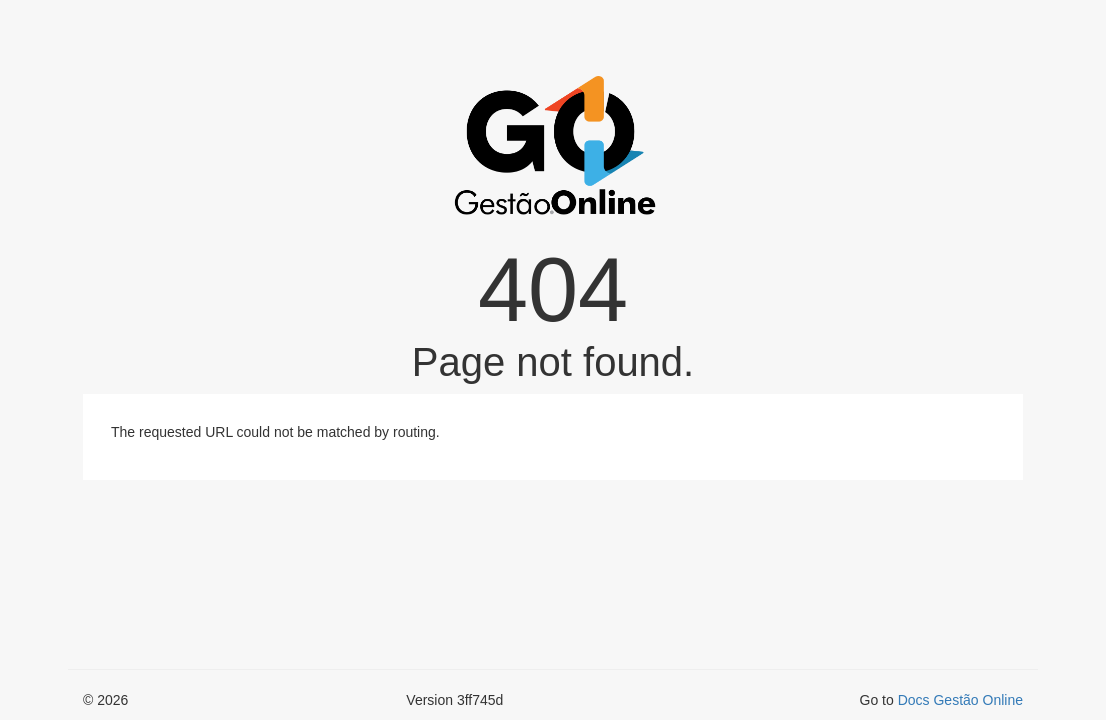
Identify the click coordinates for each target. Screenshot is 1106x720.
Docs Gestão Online (960, 700)
